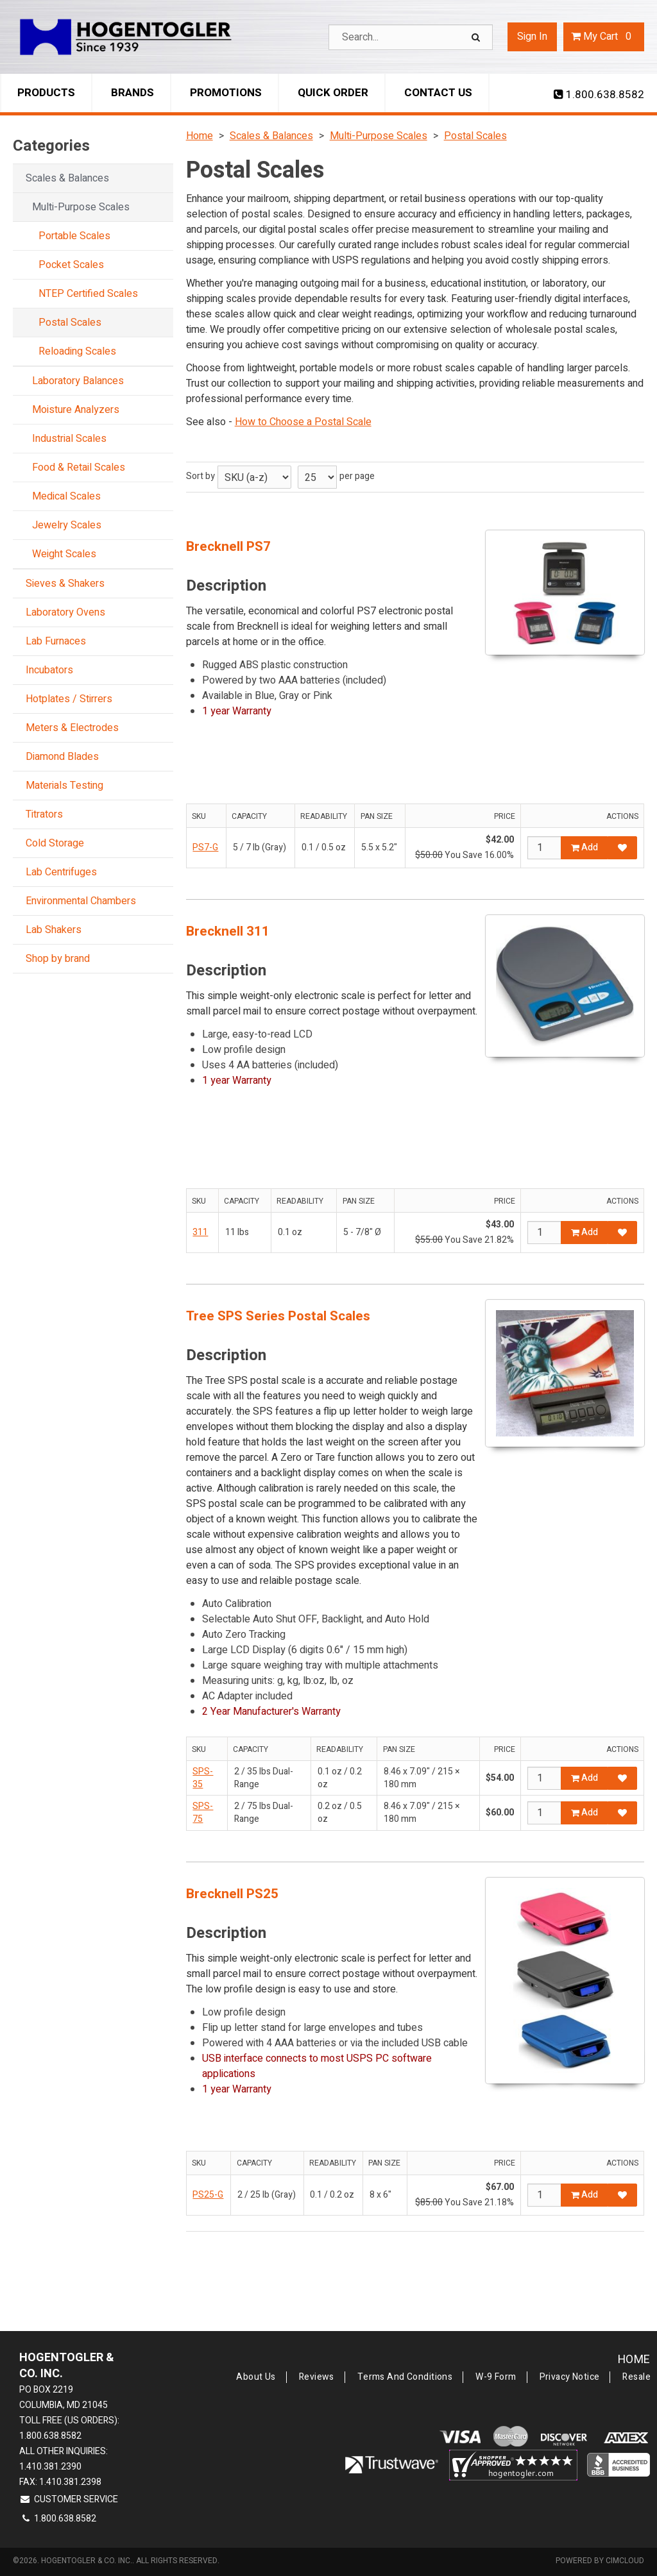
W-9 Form (495, 2377)
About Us (255, 2377)
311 (200, 1232)
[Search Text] (410, 37)
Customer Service (68, 2499)
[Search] (477, 37)
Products (46, 93)
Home (634, 2359)
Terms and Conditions (404, 2377)
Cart (603, 36)
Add (584, 847)
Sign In (532, 36)
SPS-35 (202, 1778)
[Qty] (544, 847)
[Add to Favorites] (622, 847)
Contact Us (438, 93)
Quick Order (333, 93)
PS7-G (205, 847)
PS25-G (207, 2194)
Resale (636, 2377)
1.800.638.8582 (599, 95)
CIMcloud (625, 2560)
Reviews (316, 2377)
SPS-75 (202, 1812)
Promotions (226, 93)
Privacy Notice (570, 2377)
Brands (132, 93)
